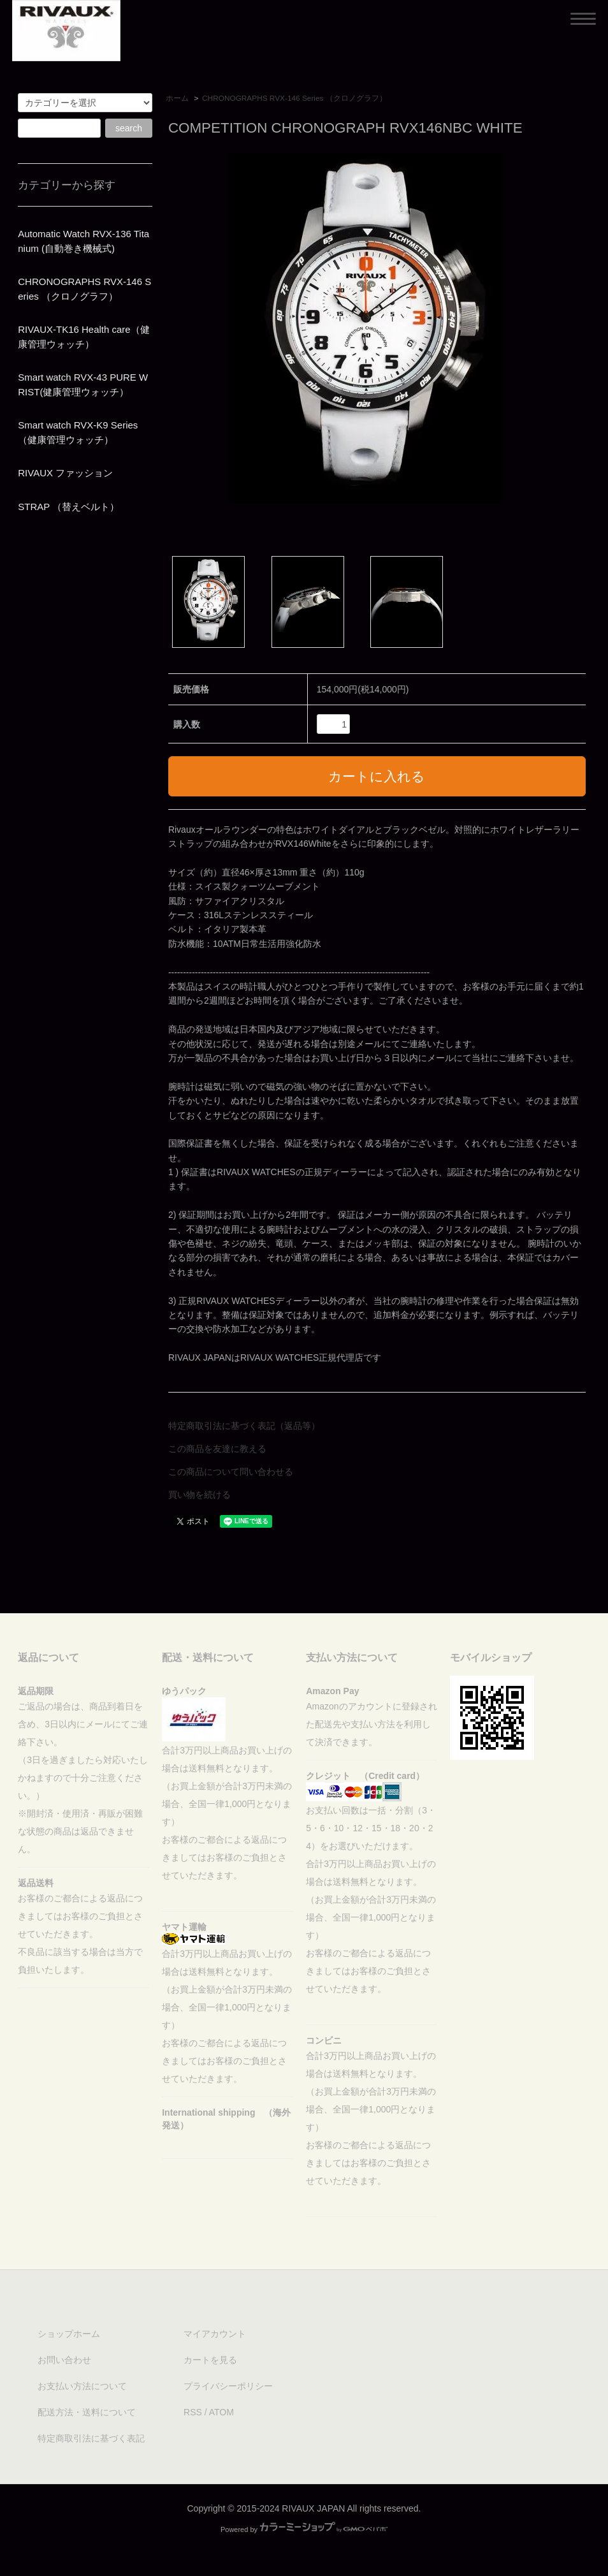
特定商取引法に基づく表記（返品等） (244, 1426)
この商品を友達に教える (217, 1449)
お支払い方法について (82, 2386)
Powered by (304, 2529)
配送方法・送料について (87, 2412)
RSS (193, 2412)
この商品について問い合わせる (230, 1472)
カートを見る (210, 2360)
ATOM (221, 2412)
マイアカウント (215, 2334)
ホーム (177, 98)
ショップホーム (69, 2334)
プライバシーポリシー (228, 2386)
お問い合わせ (64, 2360)
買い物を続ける (199, 1494)
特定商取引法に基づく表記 (91, 2438)
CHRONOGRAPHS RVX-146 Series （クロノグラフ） (294, 98)
